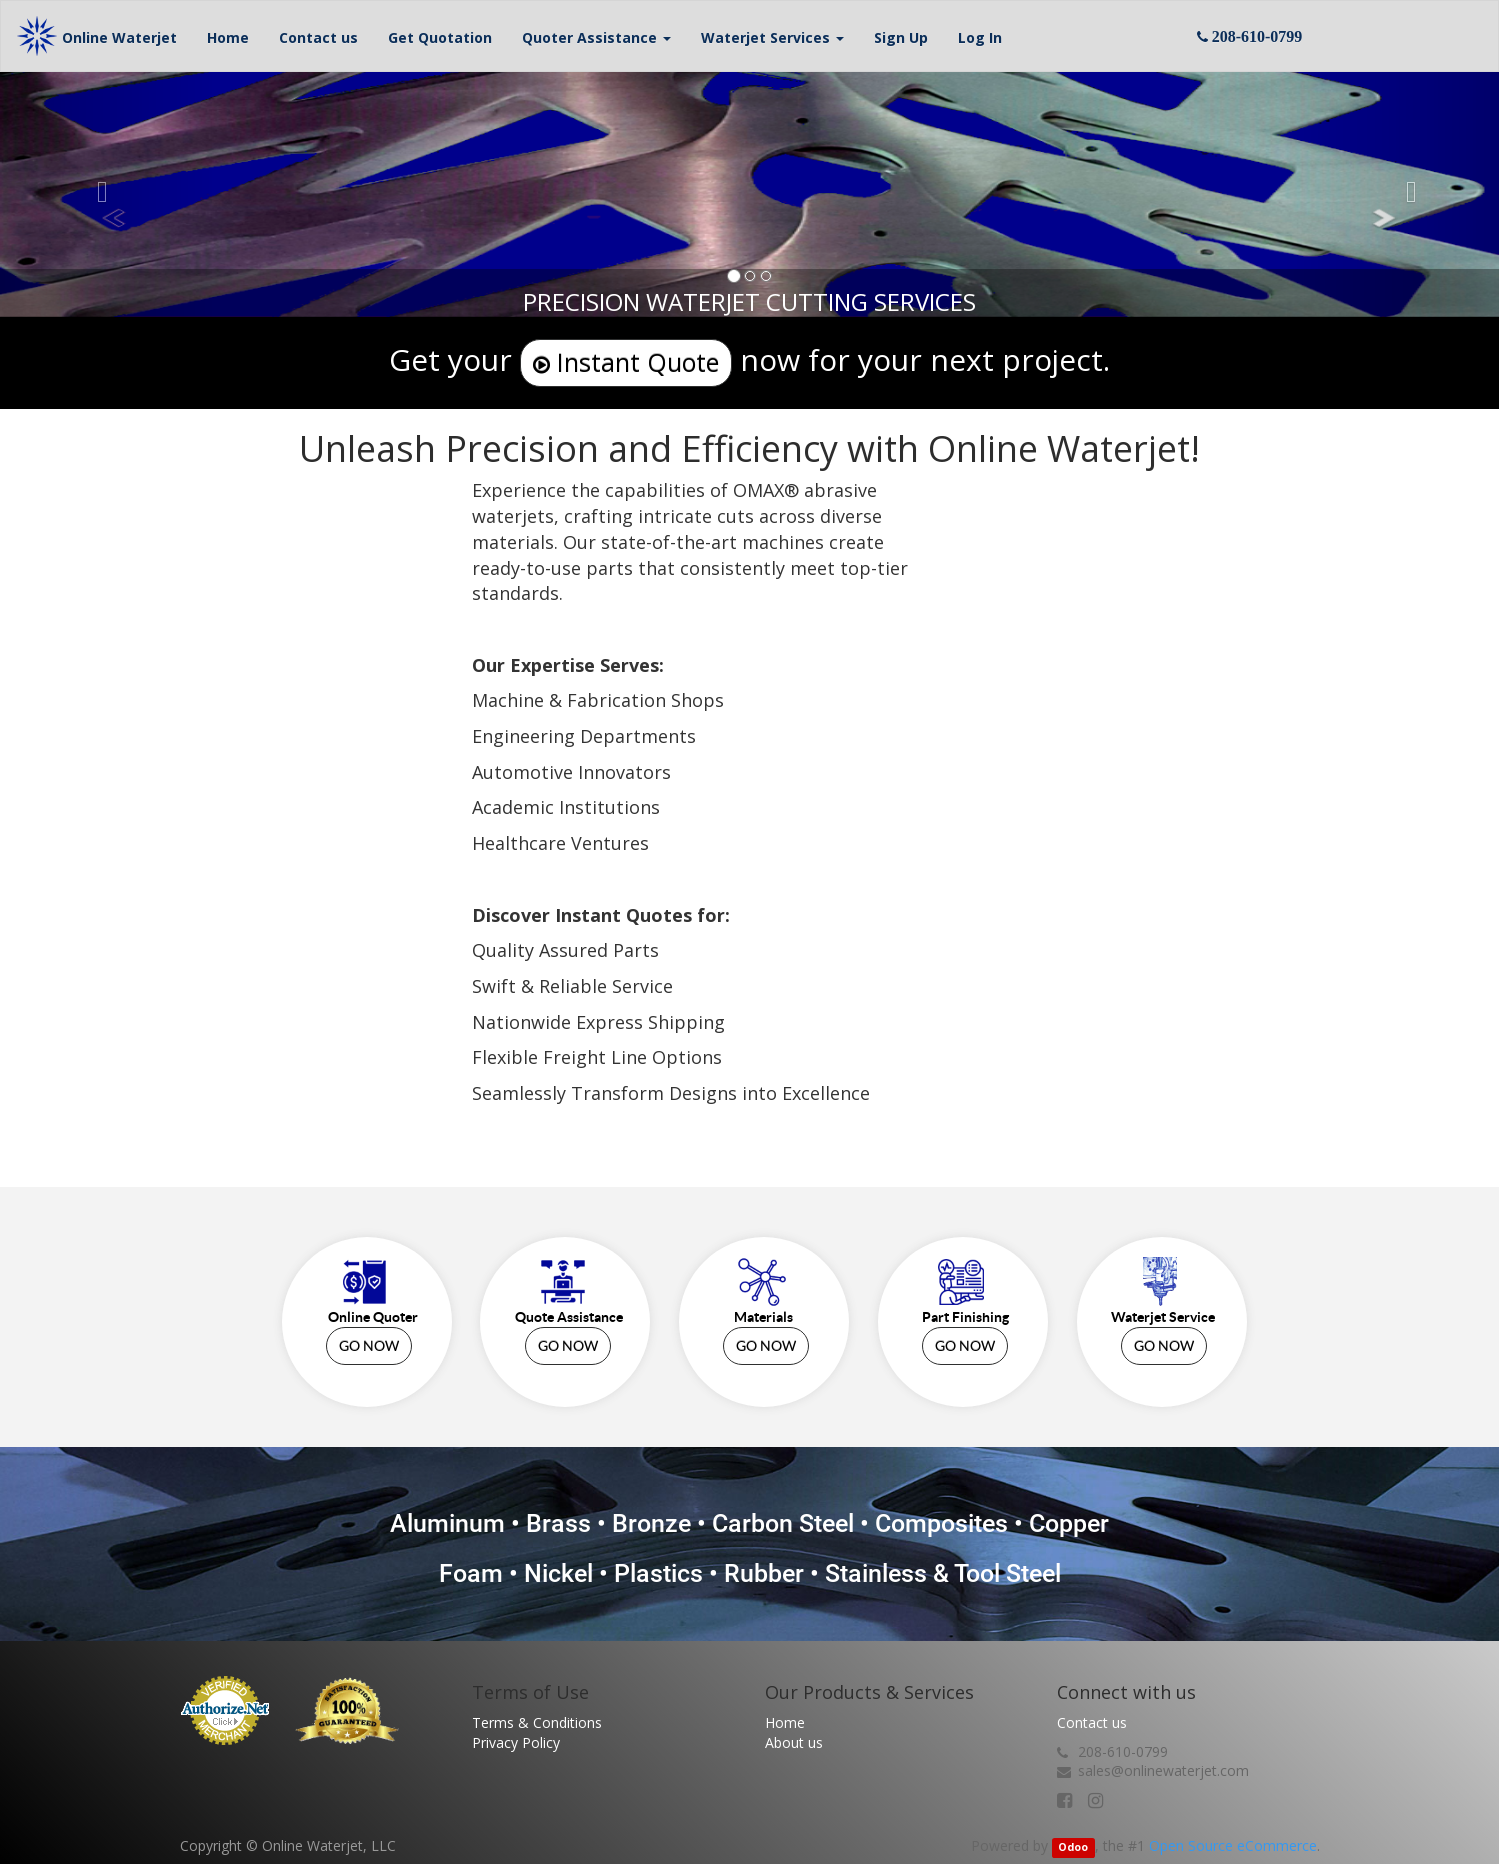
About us (794, 1742)
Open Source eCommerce (1233, 1845)
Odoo (1073, 1847)
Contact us (1092, 1722)
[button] (596, 36)
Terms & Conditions (537, 1722)
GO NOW (369, 1346)
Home (785, 1722)
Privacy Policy (516, 1742)
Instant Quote (626, 362)
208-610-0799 (1123, 1751)
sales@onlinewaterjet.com (1163, 1770)
